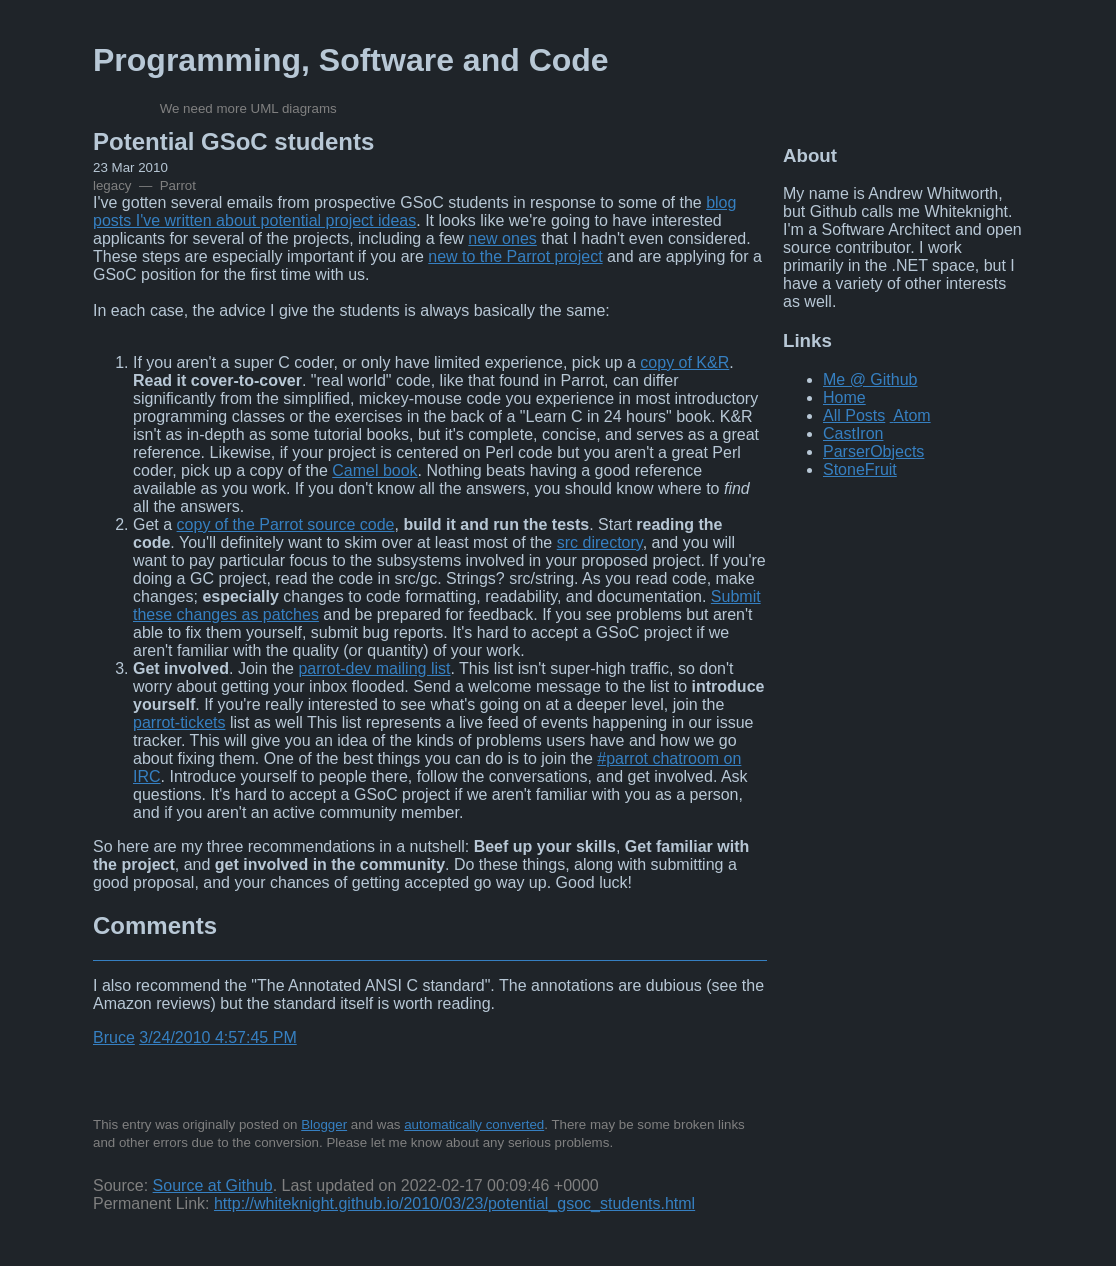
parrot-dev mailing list (374, 668)
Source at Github (213, 1185)
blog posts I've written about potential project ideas (414, 211)
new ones (502, 238)
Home (844, 397)
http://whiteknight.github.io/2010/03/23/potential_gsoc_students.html (454, 1203)
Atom (911, 415)
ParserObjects (873, 451)
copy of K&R (684, 362)
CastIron (853, 433)
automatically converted (474, 1124)
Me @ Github (870, 379)
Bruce (114, 1037)
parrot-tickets (179, 722)
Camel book (374, 470)
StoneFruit (860, 469)
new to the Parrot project (515, 256)
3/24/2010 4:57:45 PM (217, 1037)
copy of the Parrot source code (286, 524)
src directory (600, 542)
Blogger (324, 1124)
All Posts (854, 415)
